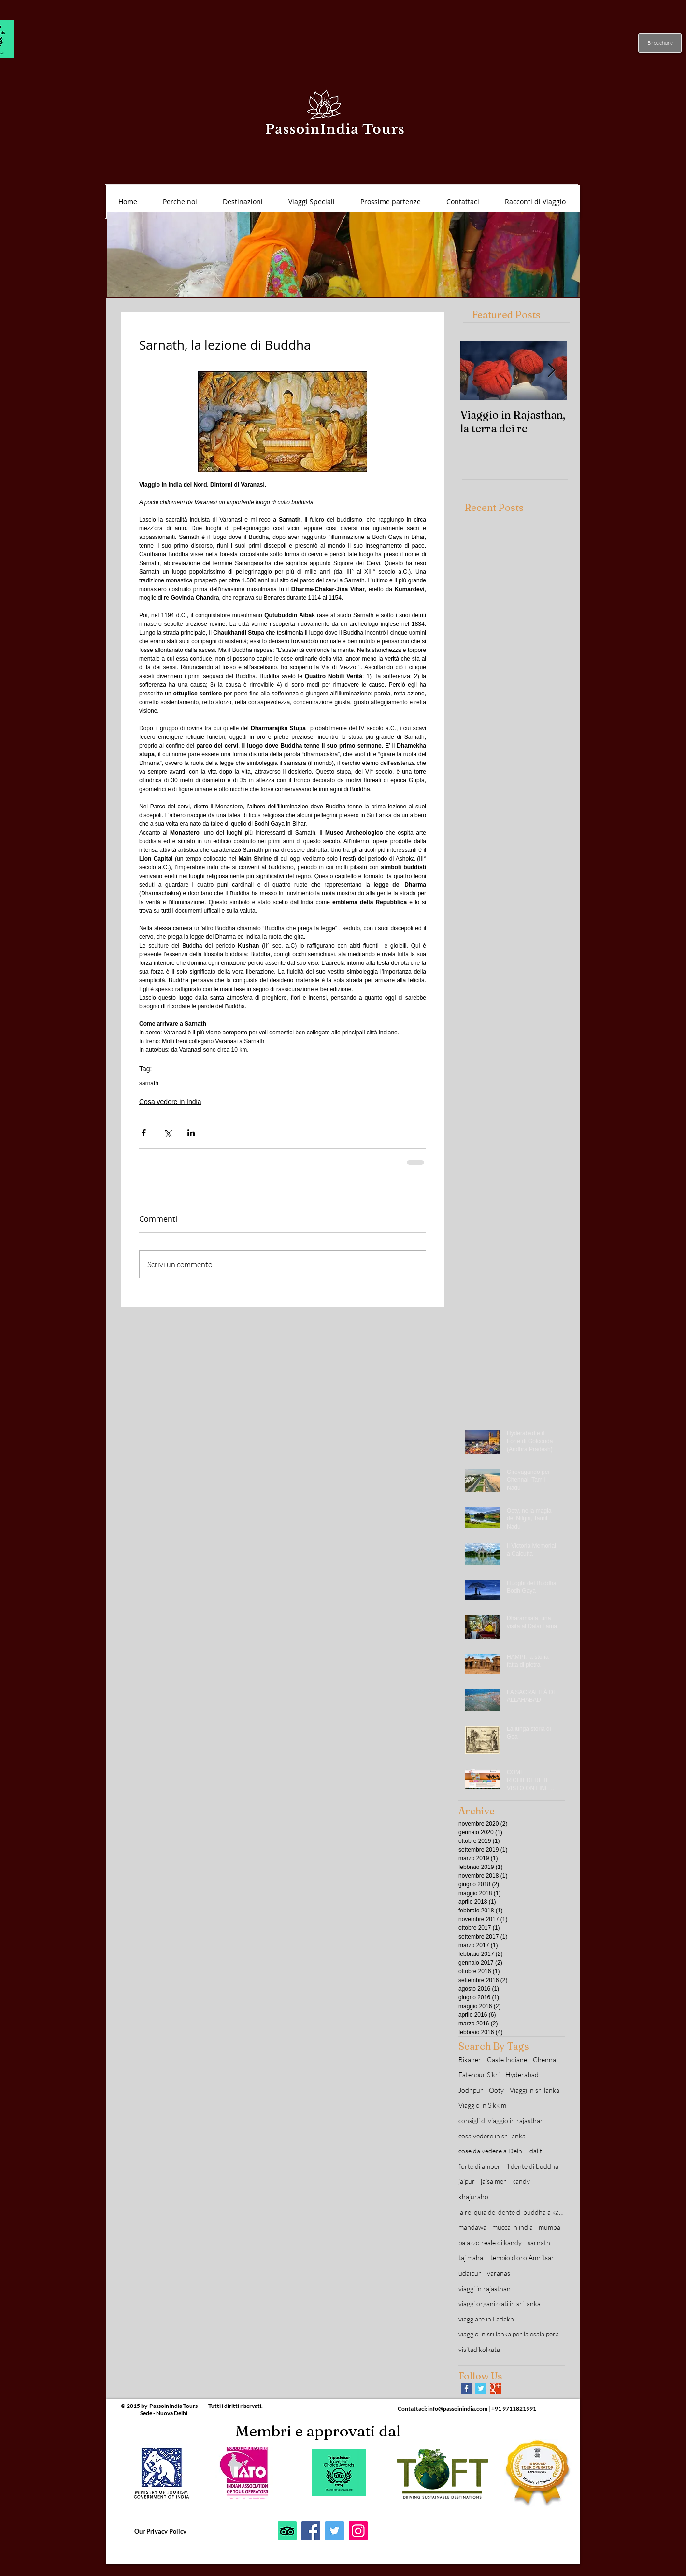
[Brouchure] (660, 43)
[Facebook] (310, 2530)
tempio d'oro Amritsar (522, 2257)
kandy (521, 2181)
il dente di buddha (532, 2166)
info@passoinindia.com (457, 2408)
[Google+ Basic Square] (495, 2388)
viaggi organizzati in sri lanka (499, 2303)
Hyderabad (522, 2074)
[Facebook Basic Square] (466, 2388)
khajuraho (473, 2197)
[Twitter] (334, 2530)
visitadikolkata (479, 2349)
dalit (535, 2151)
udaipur (469, 2273)
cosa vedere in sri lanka (492, 2136)
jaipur (466, 2181)
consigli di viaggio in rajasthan (501, 2120)
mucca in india (512, 2227)
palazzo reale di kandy (490, 2242)
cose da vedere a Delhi (491, 2151)
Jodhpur (470, 2090)
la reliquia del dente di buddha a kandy (511, 2212)
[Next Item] (551, 370)
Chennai (545, 2059)
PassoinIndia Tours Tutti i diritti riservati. (206, 2405)
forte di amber (479, 2166)
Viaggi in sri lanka (534, 2090)
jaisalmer (493, 2181)
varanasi (499, 2273)
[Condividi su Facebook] (143, 1132)
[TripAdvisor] (287, 2530)
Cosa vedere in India (170, 1101)
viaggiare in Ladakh (486, 2319)
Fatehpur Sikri (479, 2074)
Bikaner (469, 2059)
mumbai (550, 2227)
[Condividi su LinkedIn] (191, 1132)
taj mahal (471, 2257)
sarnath (148, 1083)
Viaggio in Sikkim (482, 2105)
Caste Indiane (507, 2059)
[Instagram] (358, 2530)
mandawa (472, 2227)
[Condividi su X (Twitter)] (167, 1132)
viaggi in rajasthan (484, 2288)
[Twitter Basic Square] (480, 2388)
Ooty (496, 2090)
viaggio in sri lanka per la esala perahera (511, 2334)
